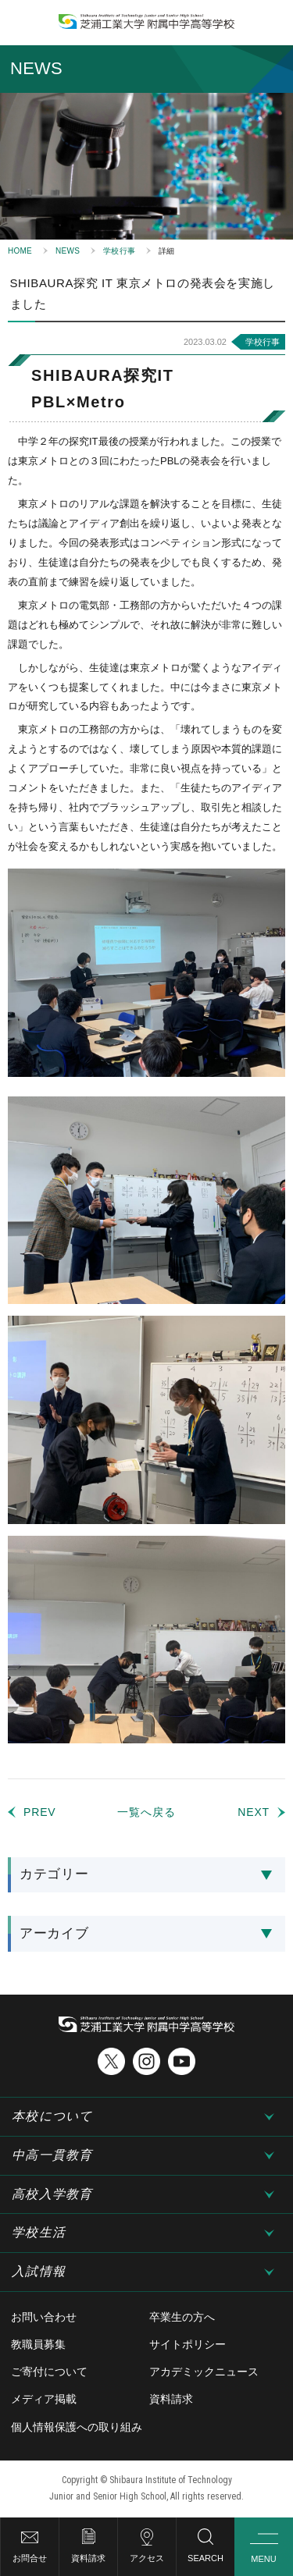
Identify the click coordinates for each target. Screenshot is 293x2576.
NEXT (254, 1812)
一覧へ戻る (146, 1812)
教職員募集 (38, 2344)
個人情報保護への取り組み (76, 2427)
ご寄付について (49, 2371)
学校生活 (39, 2232)
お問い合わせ (44, 2317)
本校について (52, 2116)
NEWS (67, 251)
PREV (39, 1812)
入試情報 (39, 2271)
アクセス (147, 2558)
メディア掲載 (44, 2399)
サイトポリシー (187, 2344)
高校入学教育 (52, 2194)
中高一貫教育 (52, 2155)
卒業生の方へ (182, 2317)
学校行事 (119, 251)
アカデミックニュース (204, 2371)
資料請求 (88, 2558)
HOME (20, 251)
